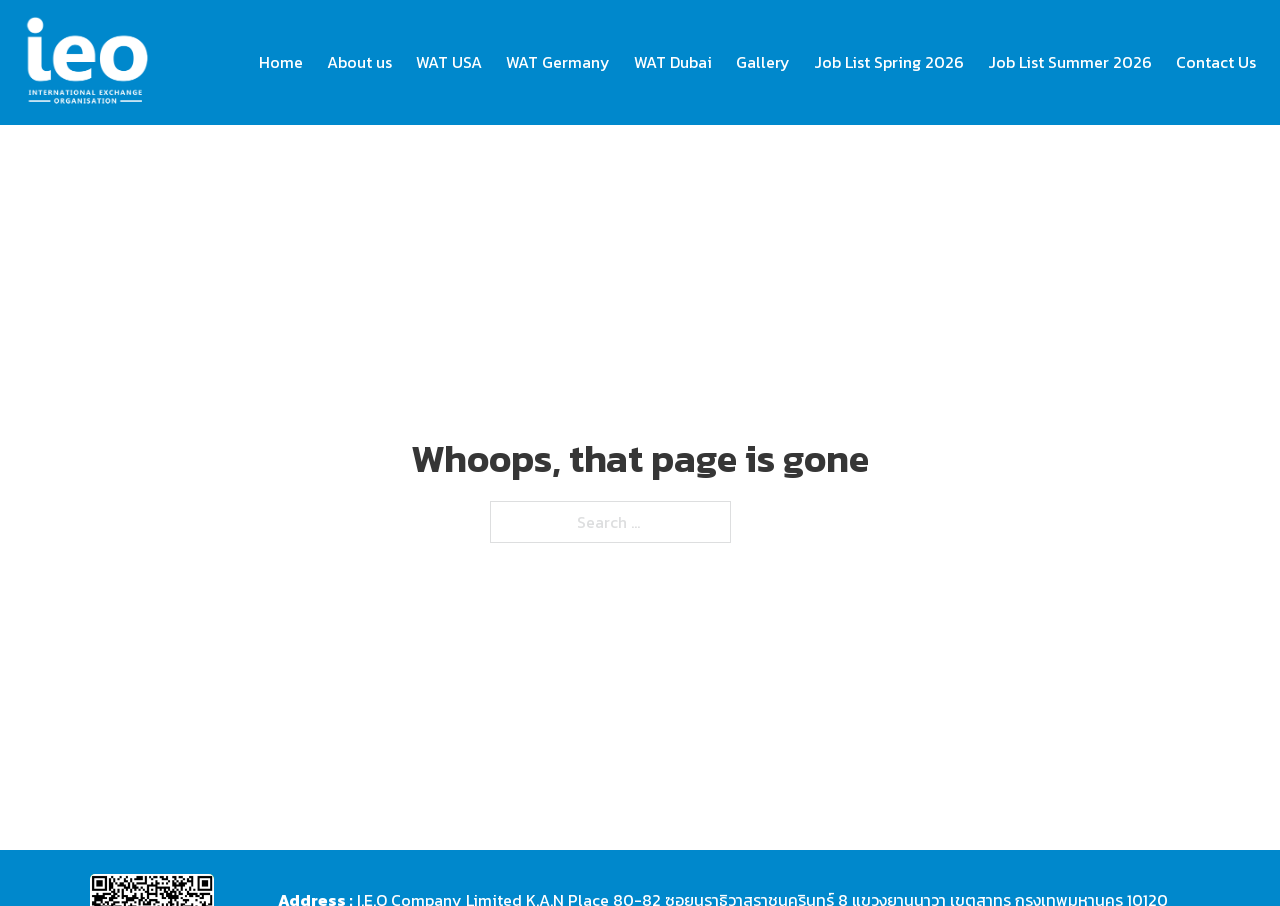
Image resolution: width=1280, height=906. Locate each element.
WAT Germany (558, 62)
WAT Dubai (673, 62)
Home (281, 62)
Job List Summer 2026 (1070, 62)
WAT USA (449, 62)
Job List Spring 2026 (889, 62)
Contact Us (1216, 62)
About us (359, 62)
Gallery (763, 62)
